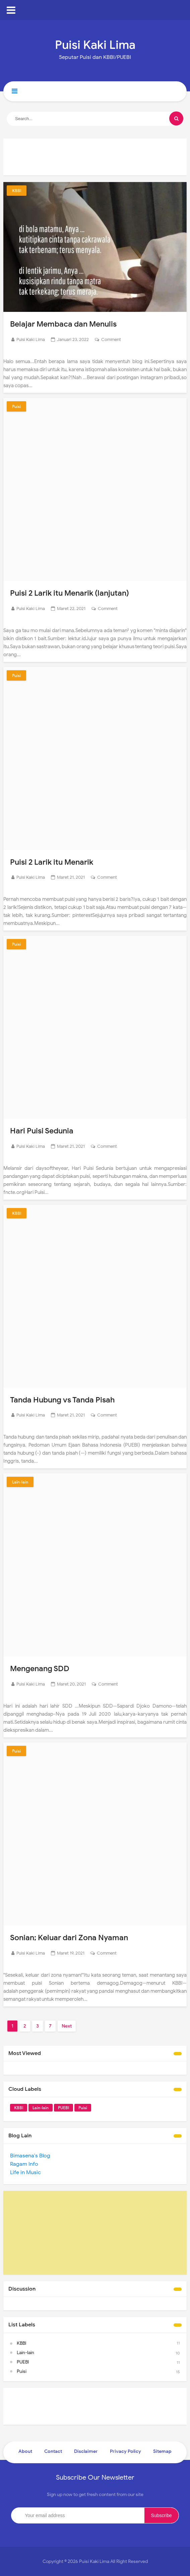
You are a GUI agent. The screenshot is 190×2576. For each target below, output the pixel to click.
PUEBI (63, 2107)
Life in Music (25, 2172)
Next (67, 2026)
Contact (53, 2451)
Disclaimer (86, 2451)
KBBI (16, 190)
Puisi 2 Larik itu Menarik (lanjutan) (73, 593)
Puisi (16, 406)
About (25, 2451)
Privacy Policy (125, 2451)
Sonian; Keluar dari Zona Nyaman (72, 1938)
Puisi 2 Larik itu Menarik (54, 862)
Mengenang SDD (41, 1668)
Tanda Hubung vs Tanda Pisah (65, 1400)
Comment (111, 339)
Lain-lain (20, 1481)
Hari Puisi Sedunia (43, 1131)
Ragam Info (24, 2164)
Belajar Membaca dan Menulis (66, 324)
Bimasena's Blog (30, 2155)
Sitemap (162, 2451)
